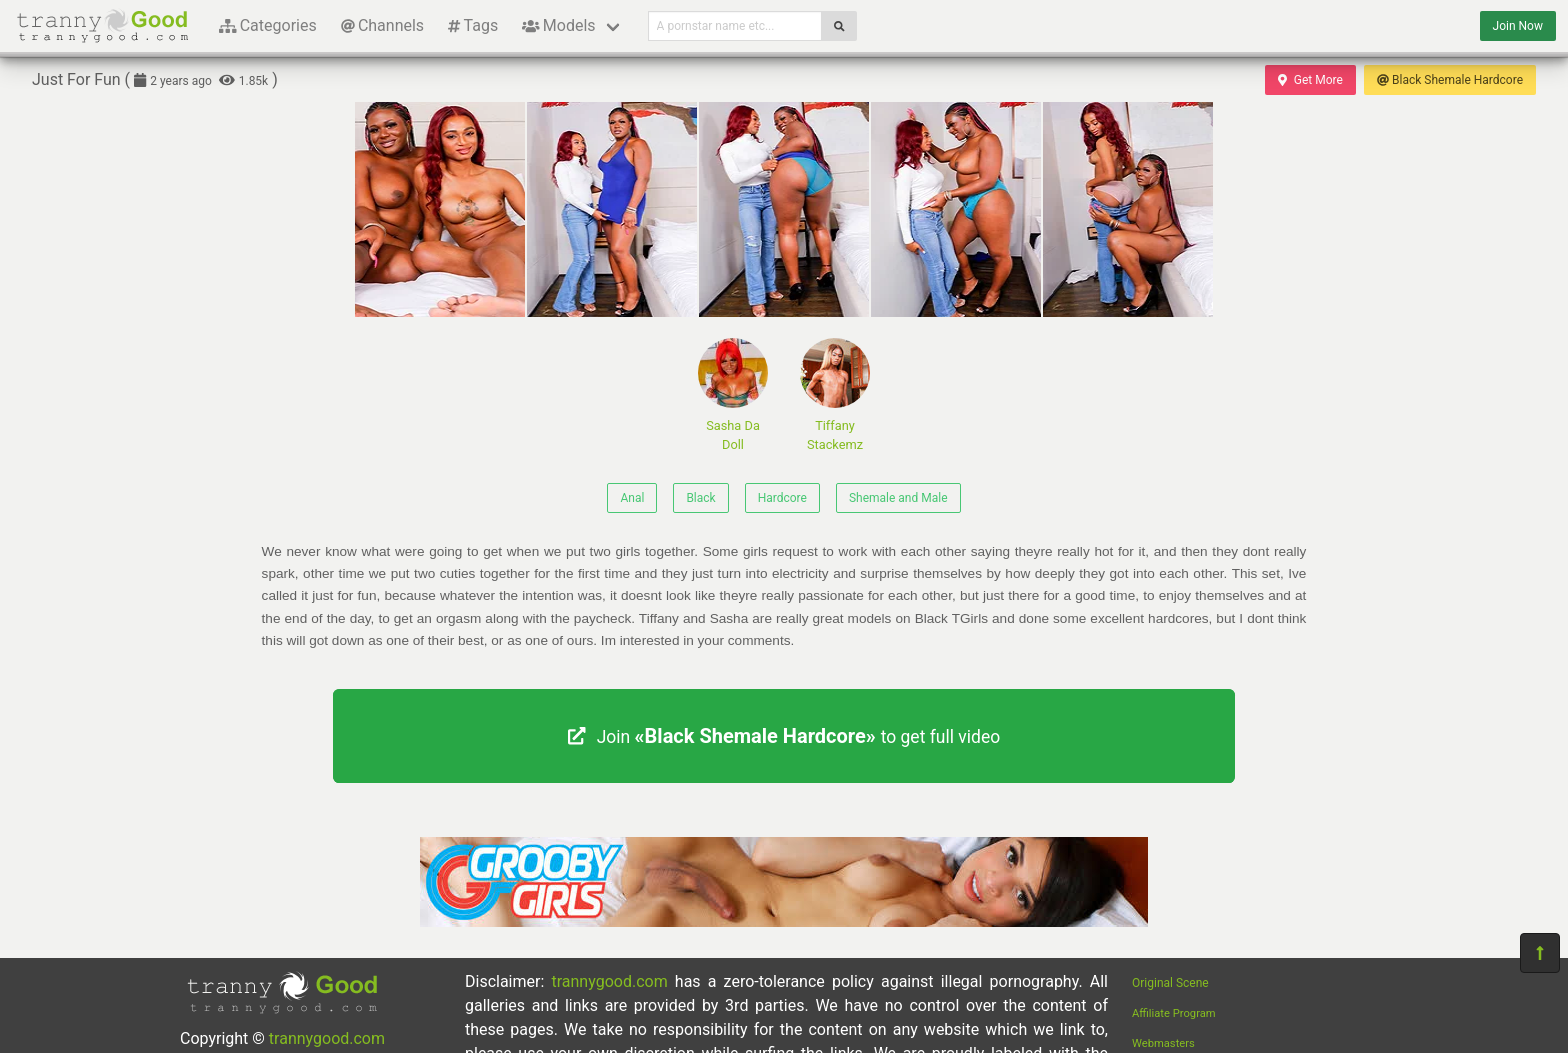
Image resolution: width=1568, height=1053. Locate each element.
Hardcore (782, 498)
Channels (382, 25)
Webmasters (1163, 1043)
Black (700, 498)
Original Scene (1170, 983)
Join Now (1518, 26)
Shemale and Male (898, 498)
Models (558, 25)
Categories (268, 25)
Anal (632, 498)
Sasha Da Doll (733, 395)
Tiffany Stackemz (835, 395)
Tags (473, 25)
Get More (1310, 80)
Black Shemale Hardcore (1450, 80)
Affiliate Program (1174, 1013)
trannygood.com (327, 1038)
